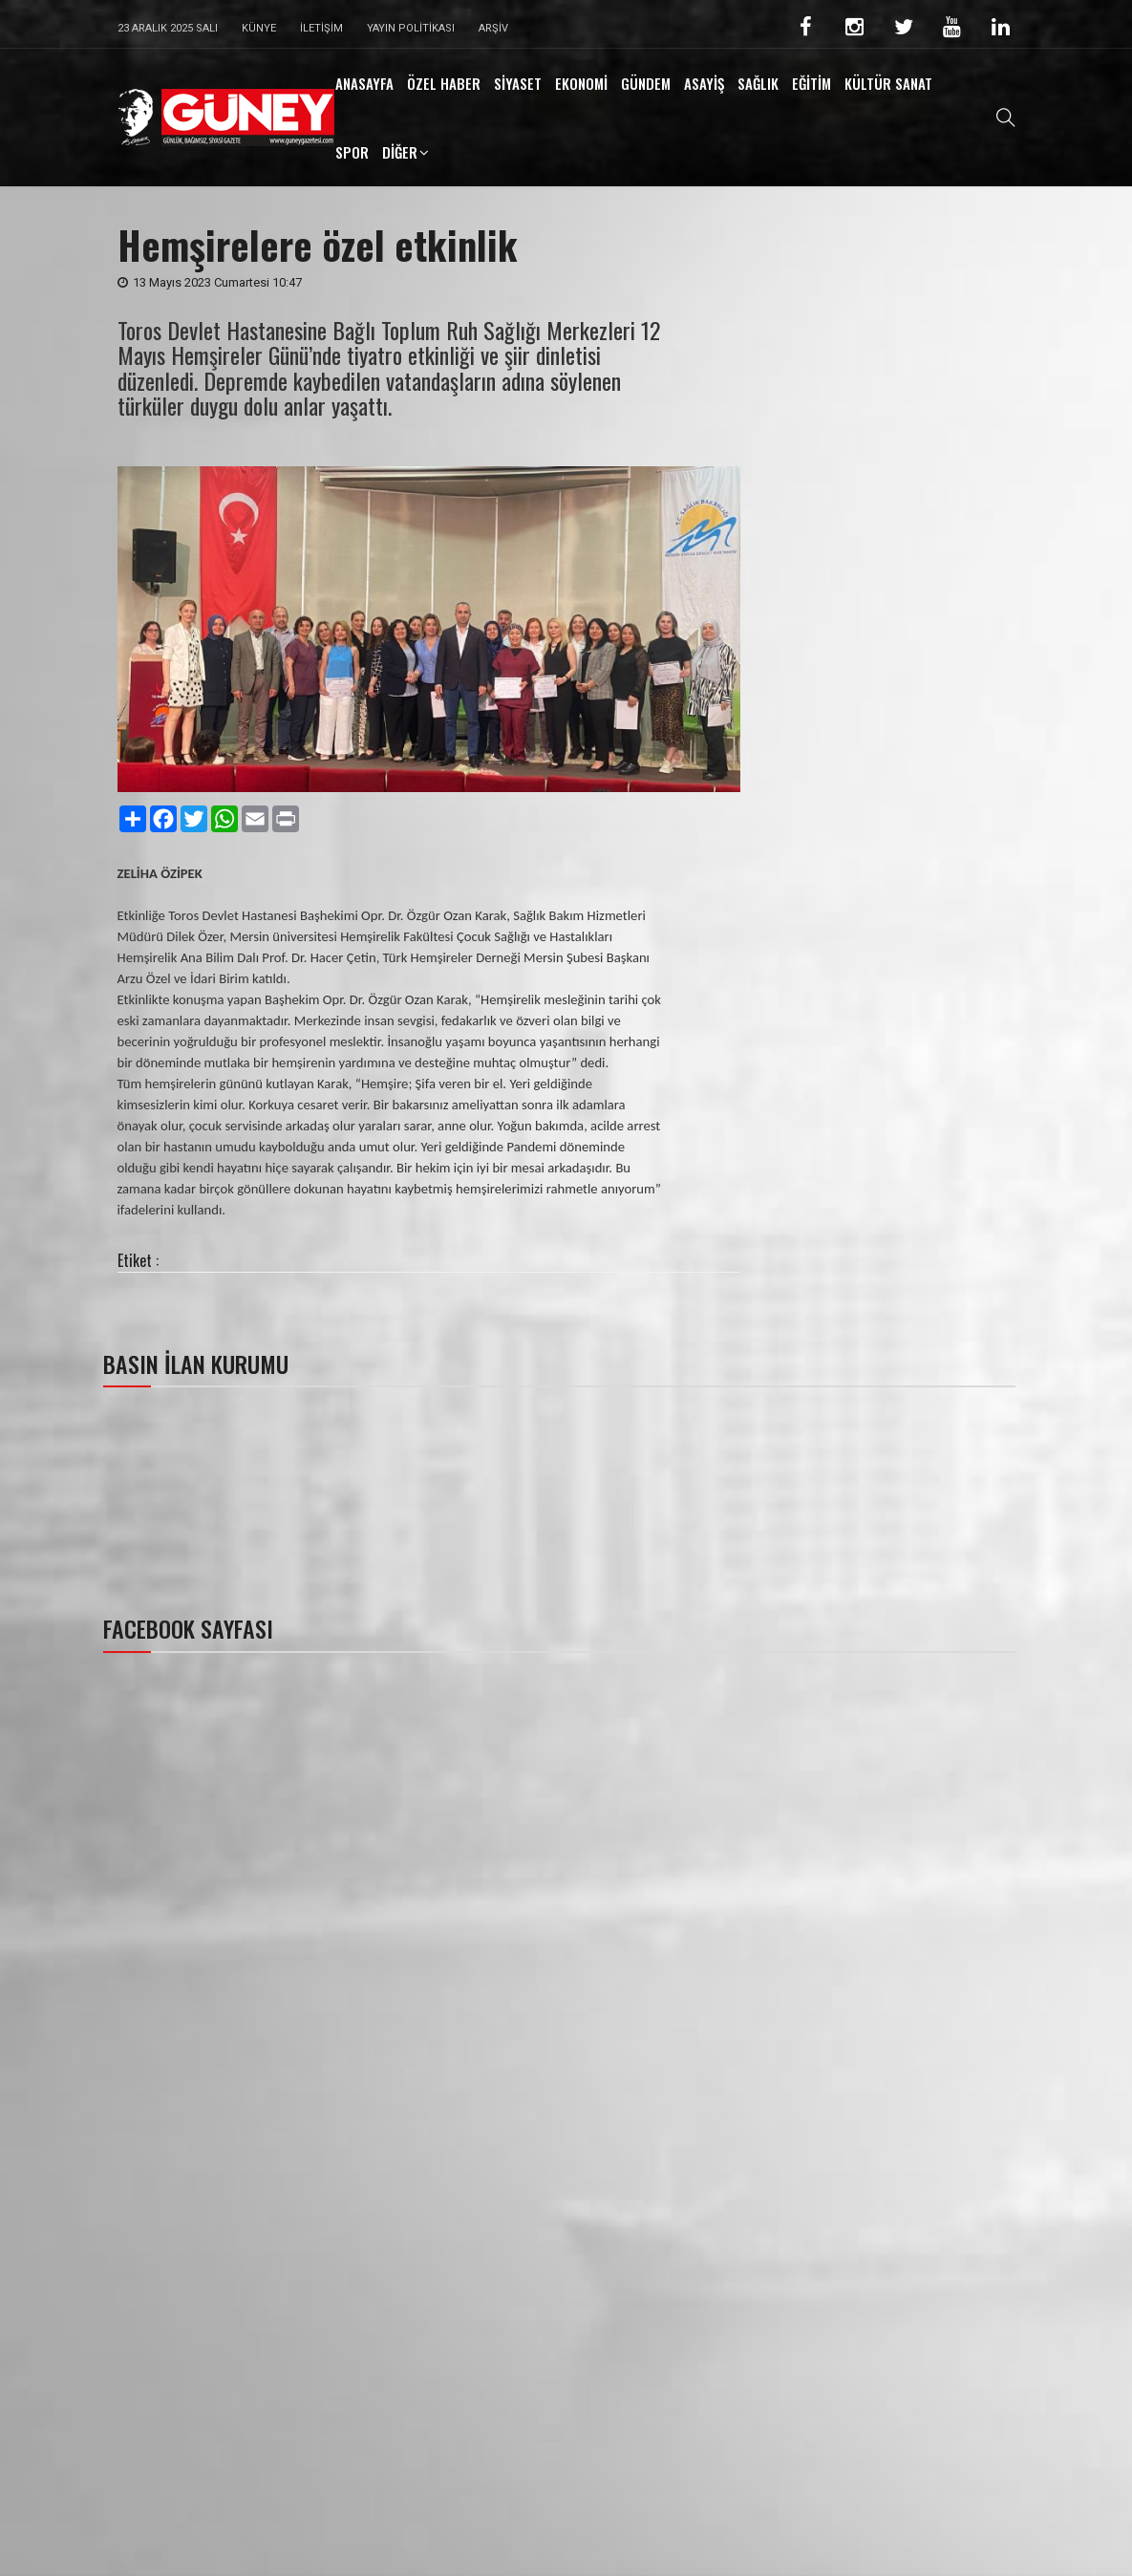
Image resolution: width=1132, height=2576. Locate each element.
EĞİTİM (811, 83)
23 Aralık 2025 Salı (167, 28)
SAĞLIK (758, 83)
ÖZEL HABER (444, 83)
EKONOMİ (581, 83)
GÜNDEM (646, 83)
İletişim (321, 28)
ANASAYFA (364, 83)
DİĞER (399, 151)
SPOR (352, 151)
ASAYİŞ (704, 83)
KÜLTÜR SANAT (888, 83)
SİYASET (518, 83)
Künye (259, 28)
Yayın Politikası (411, 28)
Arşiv (493, 28)
